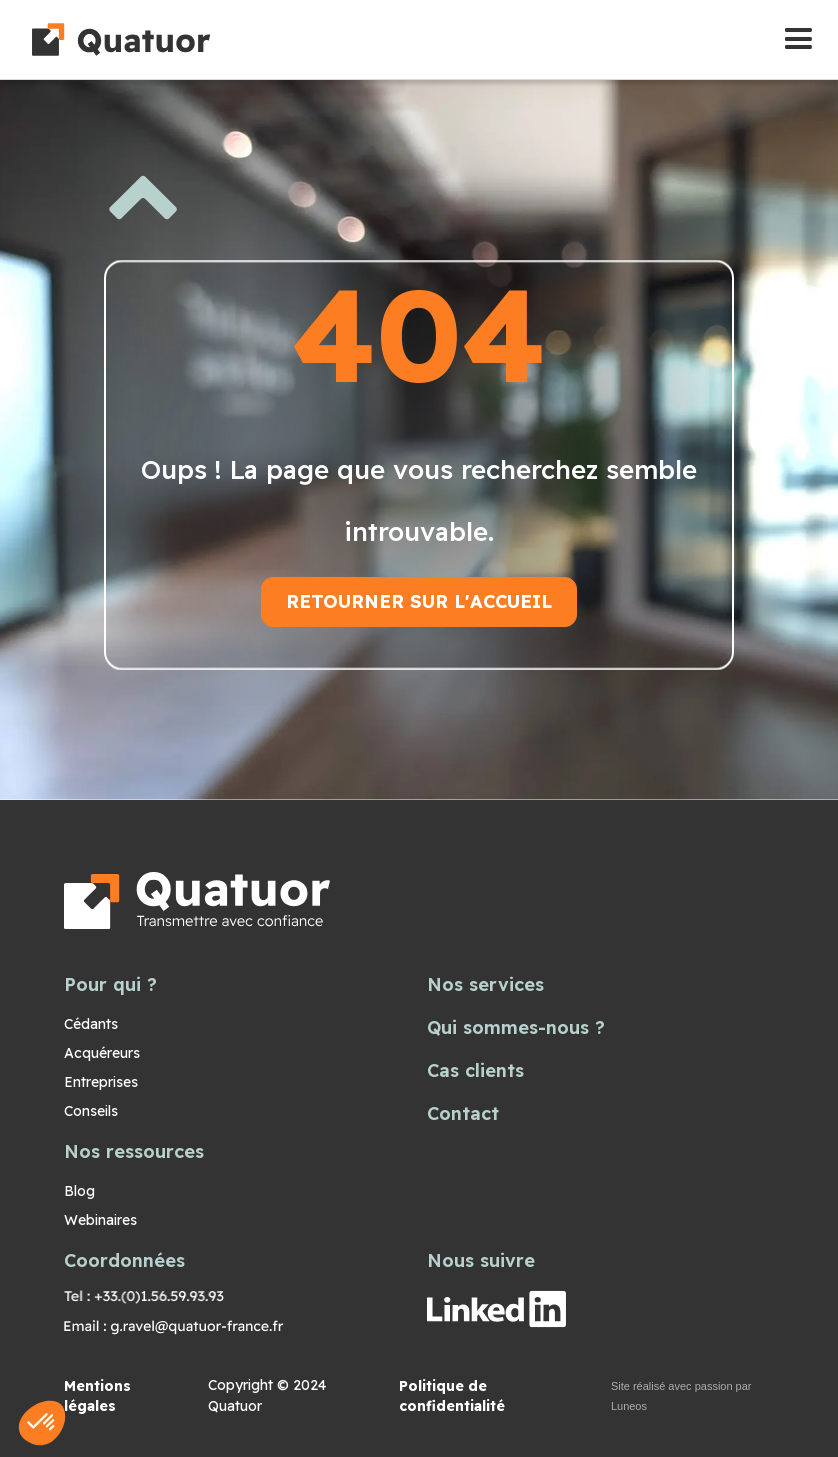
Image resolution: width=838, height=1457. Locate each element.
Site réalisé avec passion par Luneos (681, 1396)
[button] (798, 39)
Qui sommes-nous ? (516, 1027)
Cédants (91, 1024)
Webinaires (100, 1220)
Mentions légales (97, 1396)
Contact (463, 1113)
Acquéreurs (102, 1053)
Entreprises (101, 1082)
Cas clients (475, 1070)
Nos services (485, 984)
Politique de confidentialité (452, 1396)
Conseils (91, 1111)
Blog (79, 1191)
